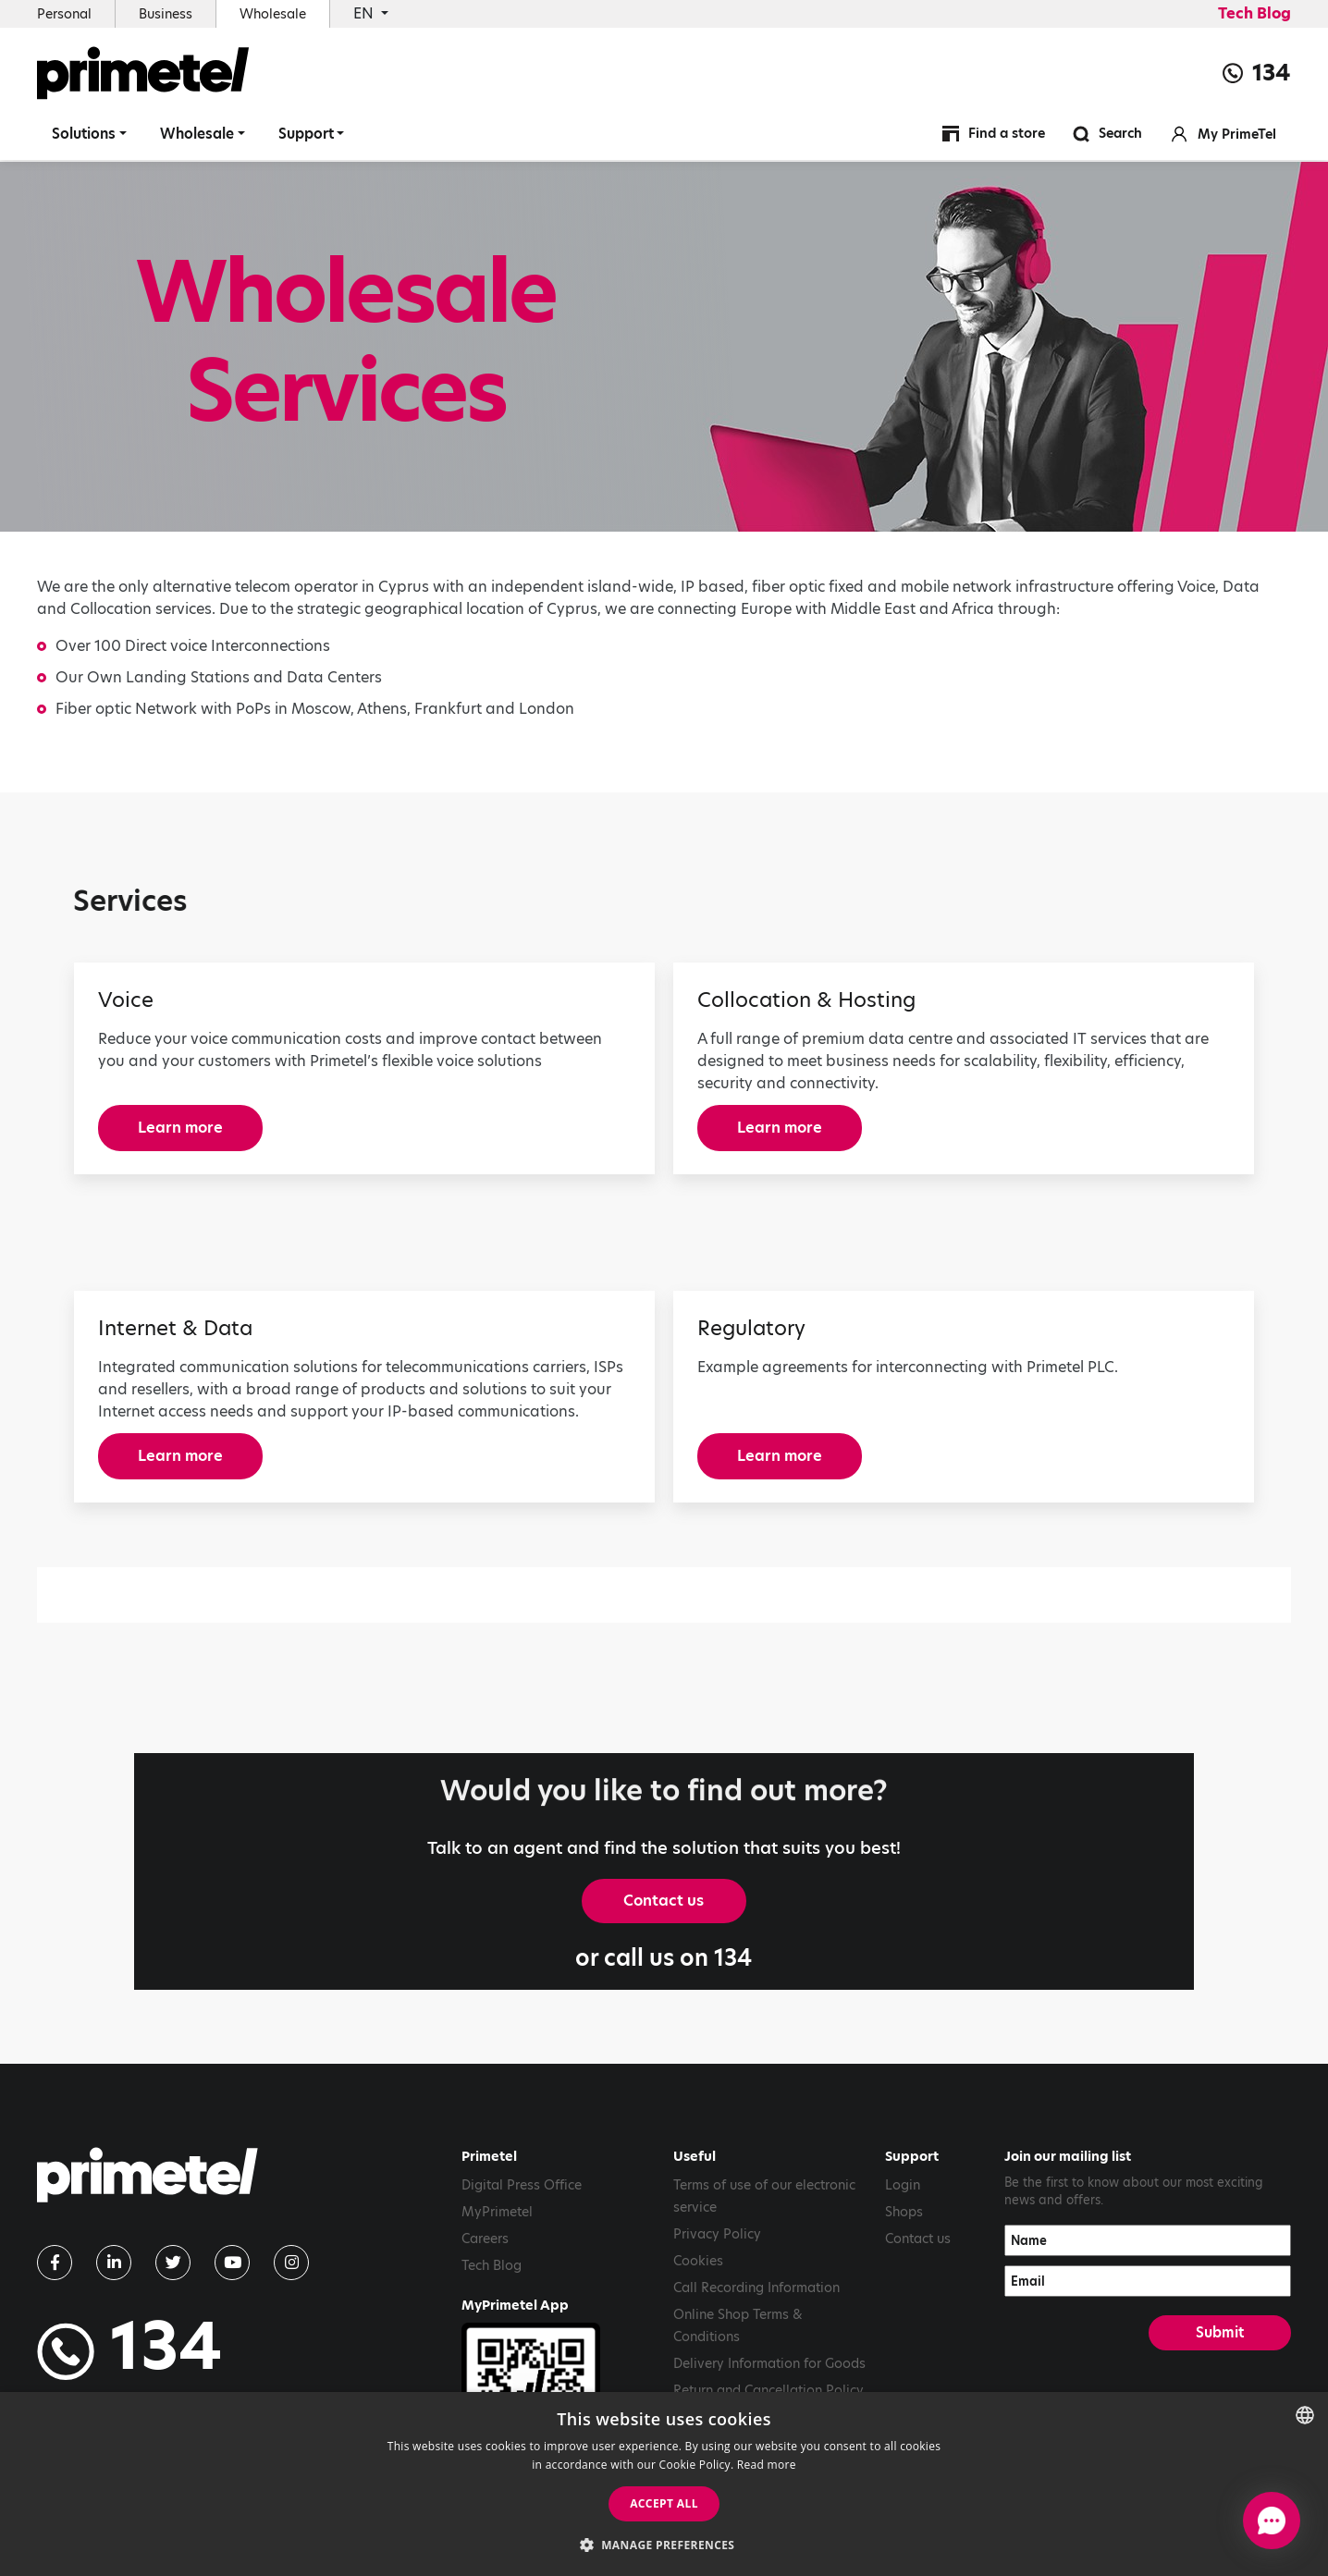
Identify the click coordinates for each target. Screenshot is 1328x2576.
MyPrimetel (497, 2211)
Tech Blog (1254, 13)
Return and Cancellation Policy (768, 2390)
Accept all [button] (664, 2503)
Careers (485, 2238)
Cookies (698, 2260)
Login (902, 2185)
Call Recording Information (756, 2287)
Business (165, 14)
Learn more (180, 1127)
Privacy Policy (717, 2234)
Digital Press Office (521, 2185)
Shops (904, 2211)
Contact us (663, 1900)
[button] (664, 2544)
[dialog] (664, 2484)
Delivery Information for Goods (769, 2363)
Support (306, 133)
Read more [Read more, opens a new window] (766, 2464)
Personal (64, 14)
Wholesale (273, 14)
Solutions (84, 133)
